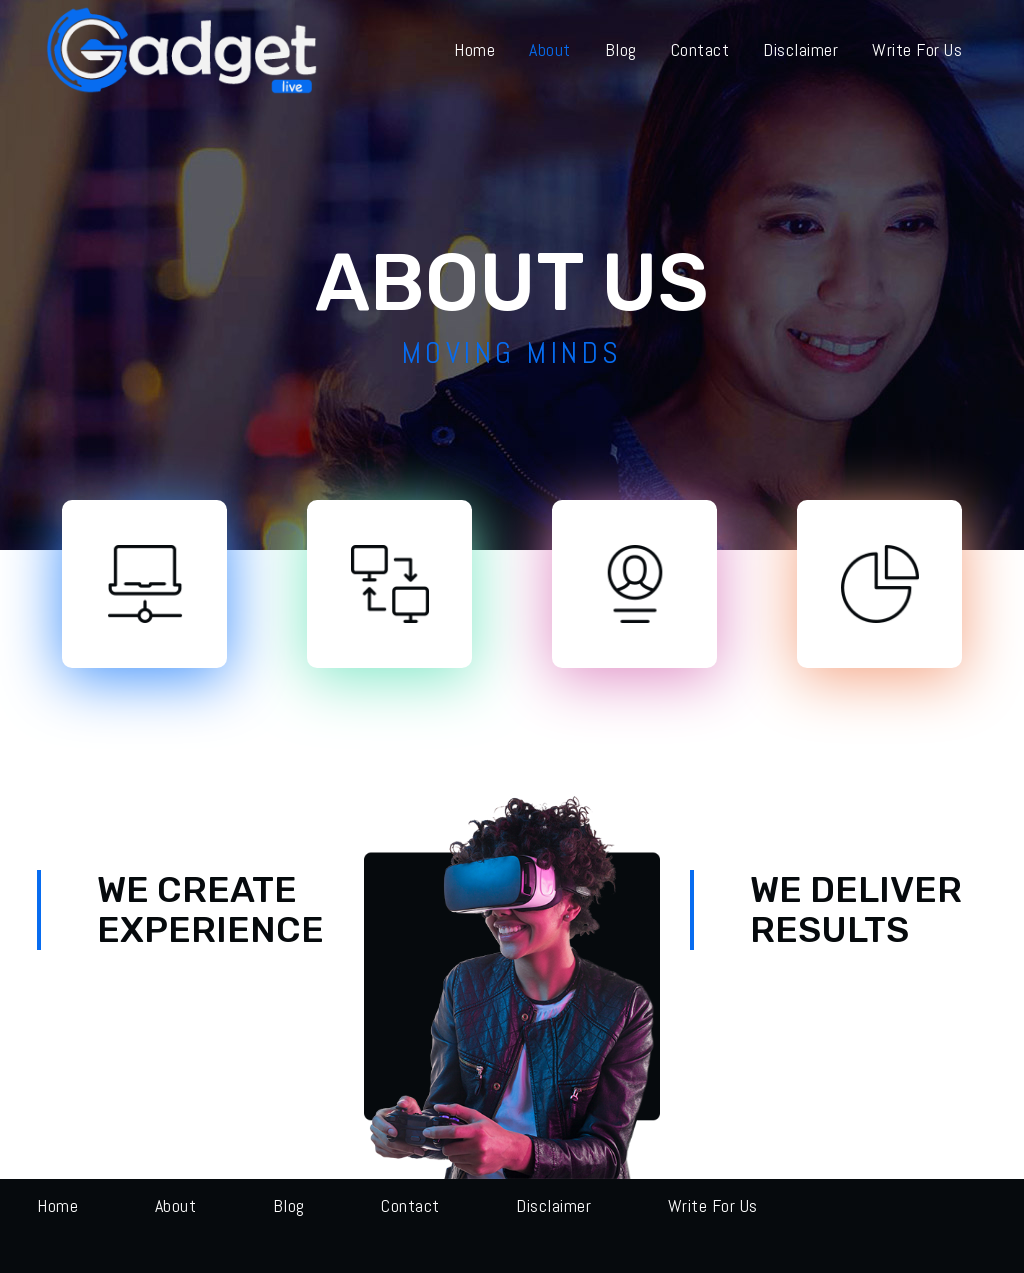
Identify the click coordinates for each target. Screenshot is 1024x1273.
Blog (289, 1205)
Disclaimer (553, 1205)
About (176, 1205)
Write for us (713, 1205)
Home (57, 1205)
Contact (410, 1205)
